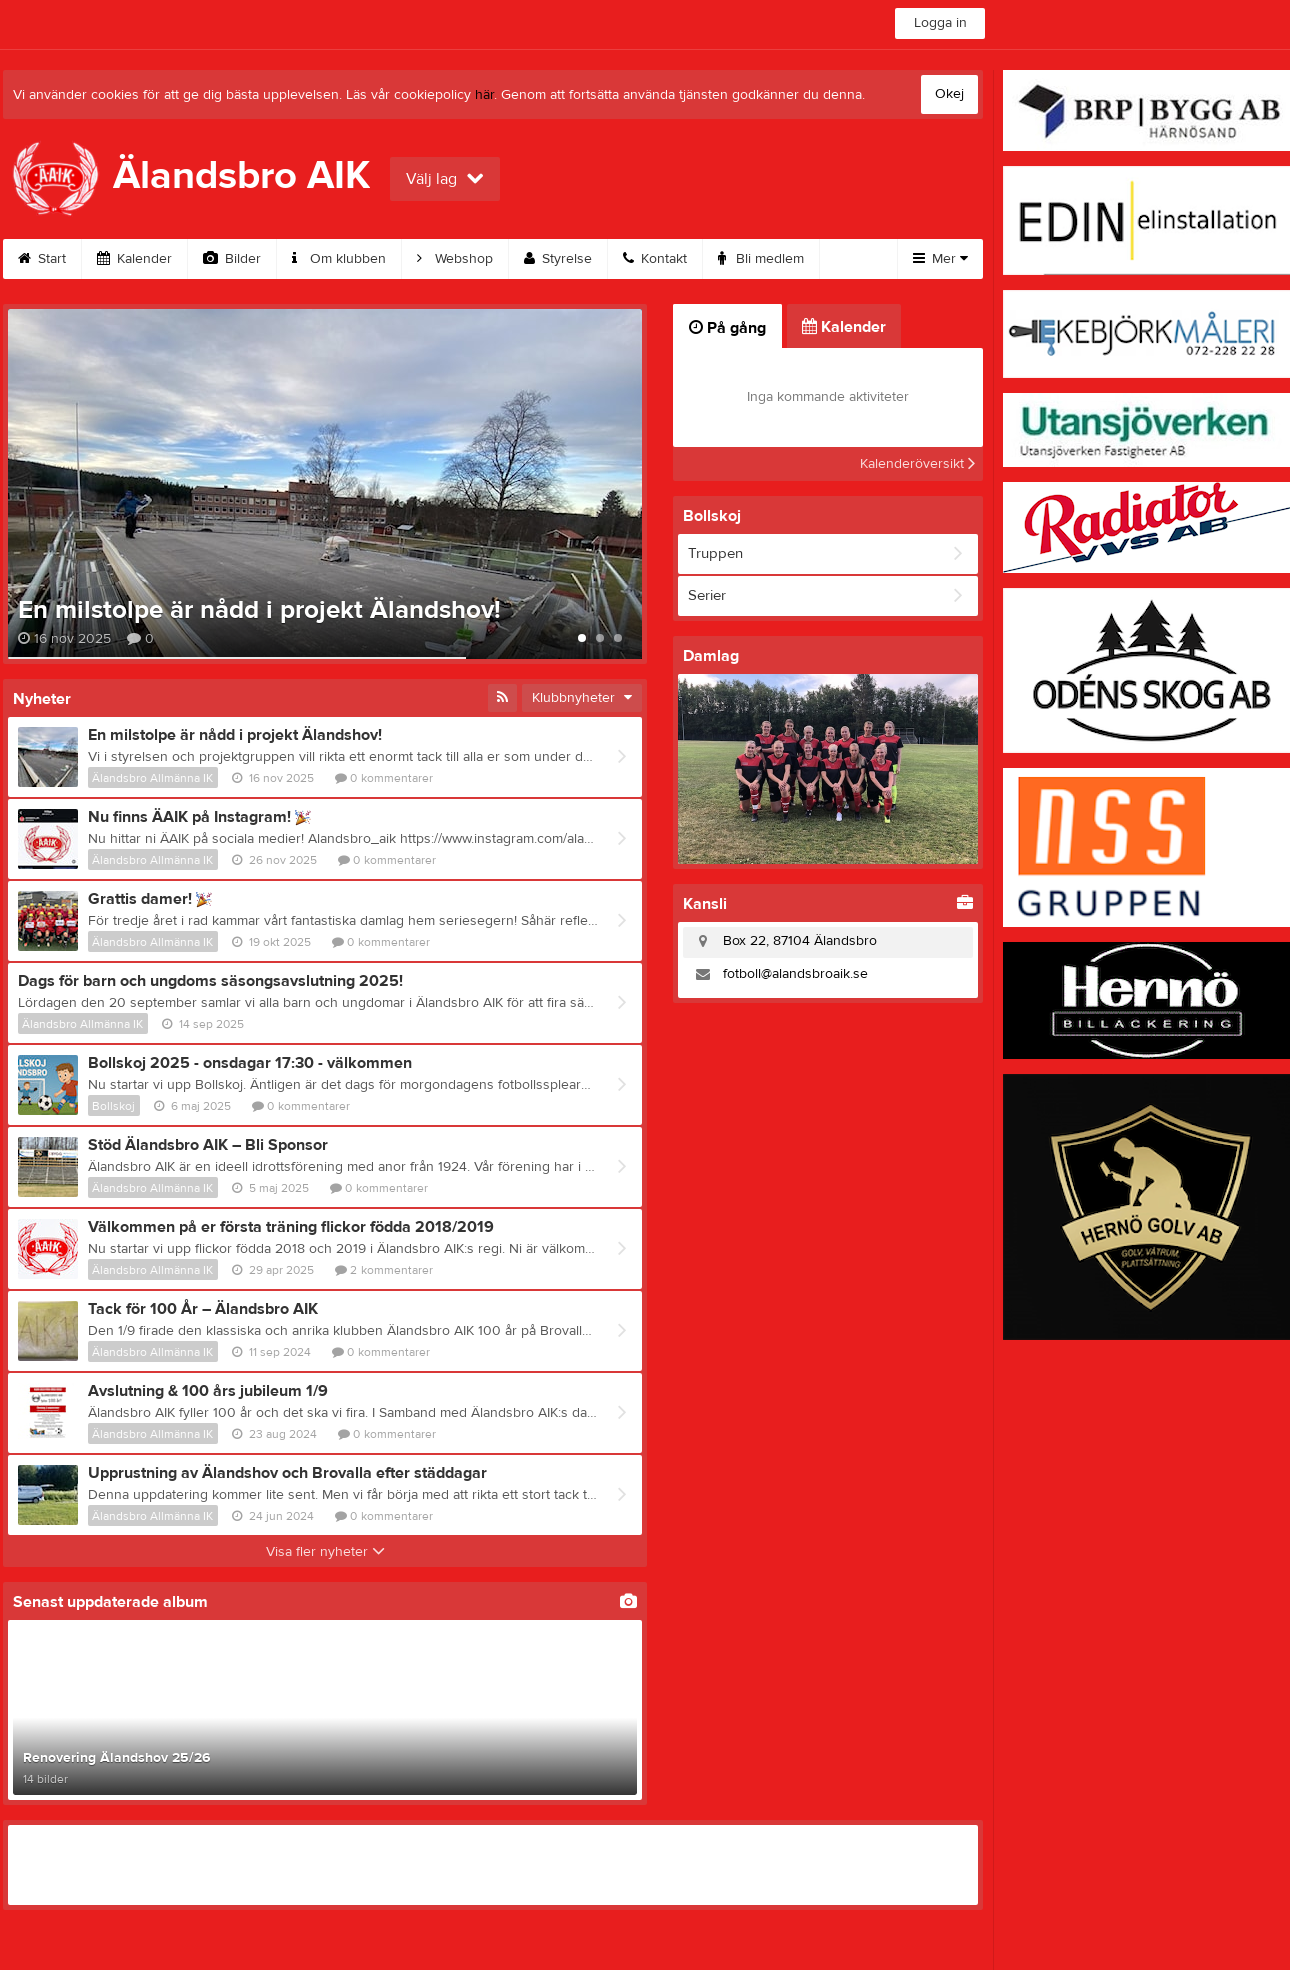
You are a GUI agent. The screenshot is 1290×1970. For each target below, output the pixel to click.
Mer (940, 259)
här (484, 95)
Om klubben (339, 259)
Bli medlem (761, 259)
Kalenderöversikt (917, 464)
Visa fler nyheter (325, 1552)
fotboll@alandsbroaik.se (795, 974)
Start (42, 259)
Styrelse (558, 259)
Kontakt (655, 259)
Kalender (134, 259)
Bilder (232, 259)
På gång (727, 328)
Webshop (455, 259)
